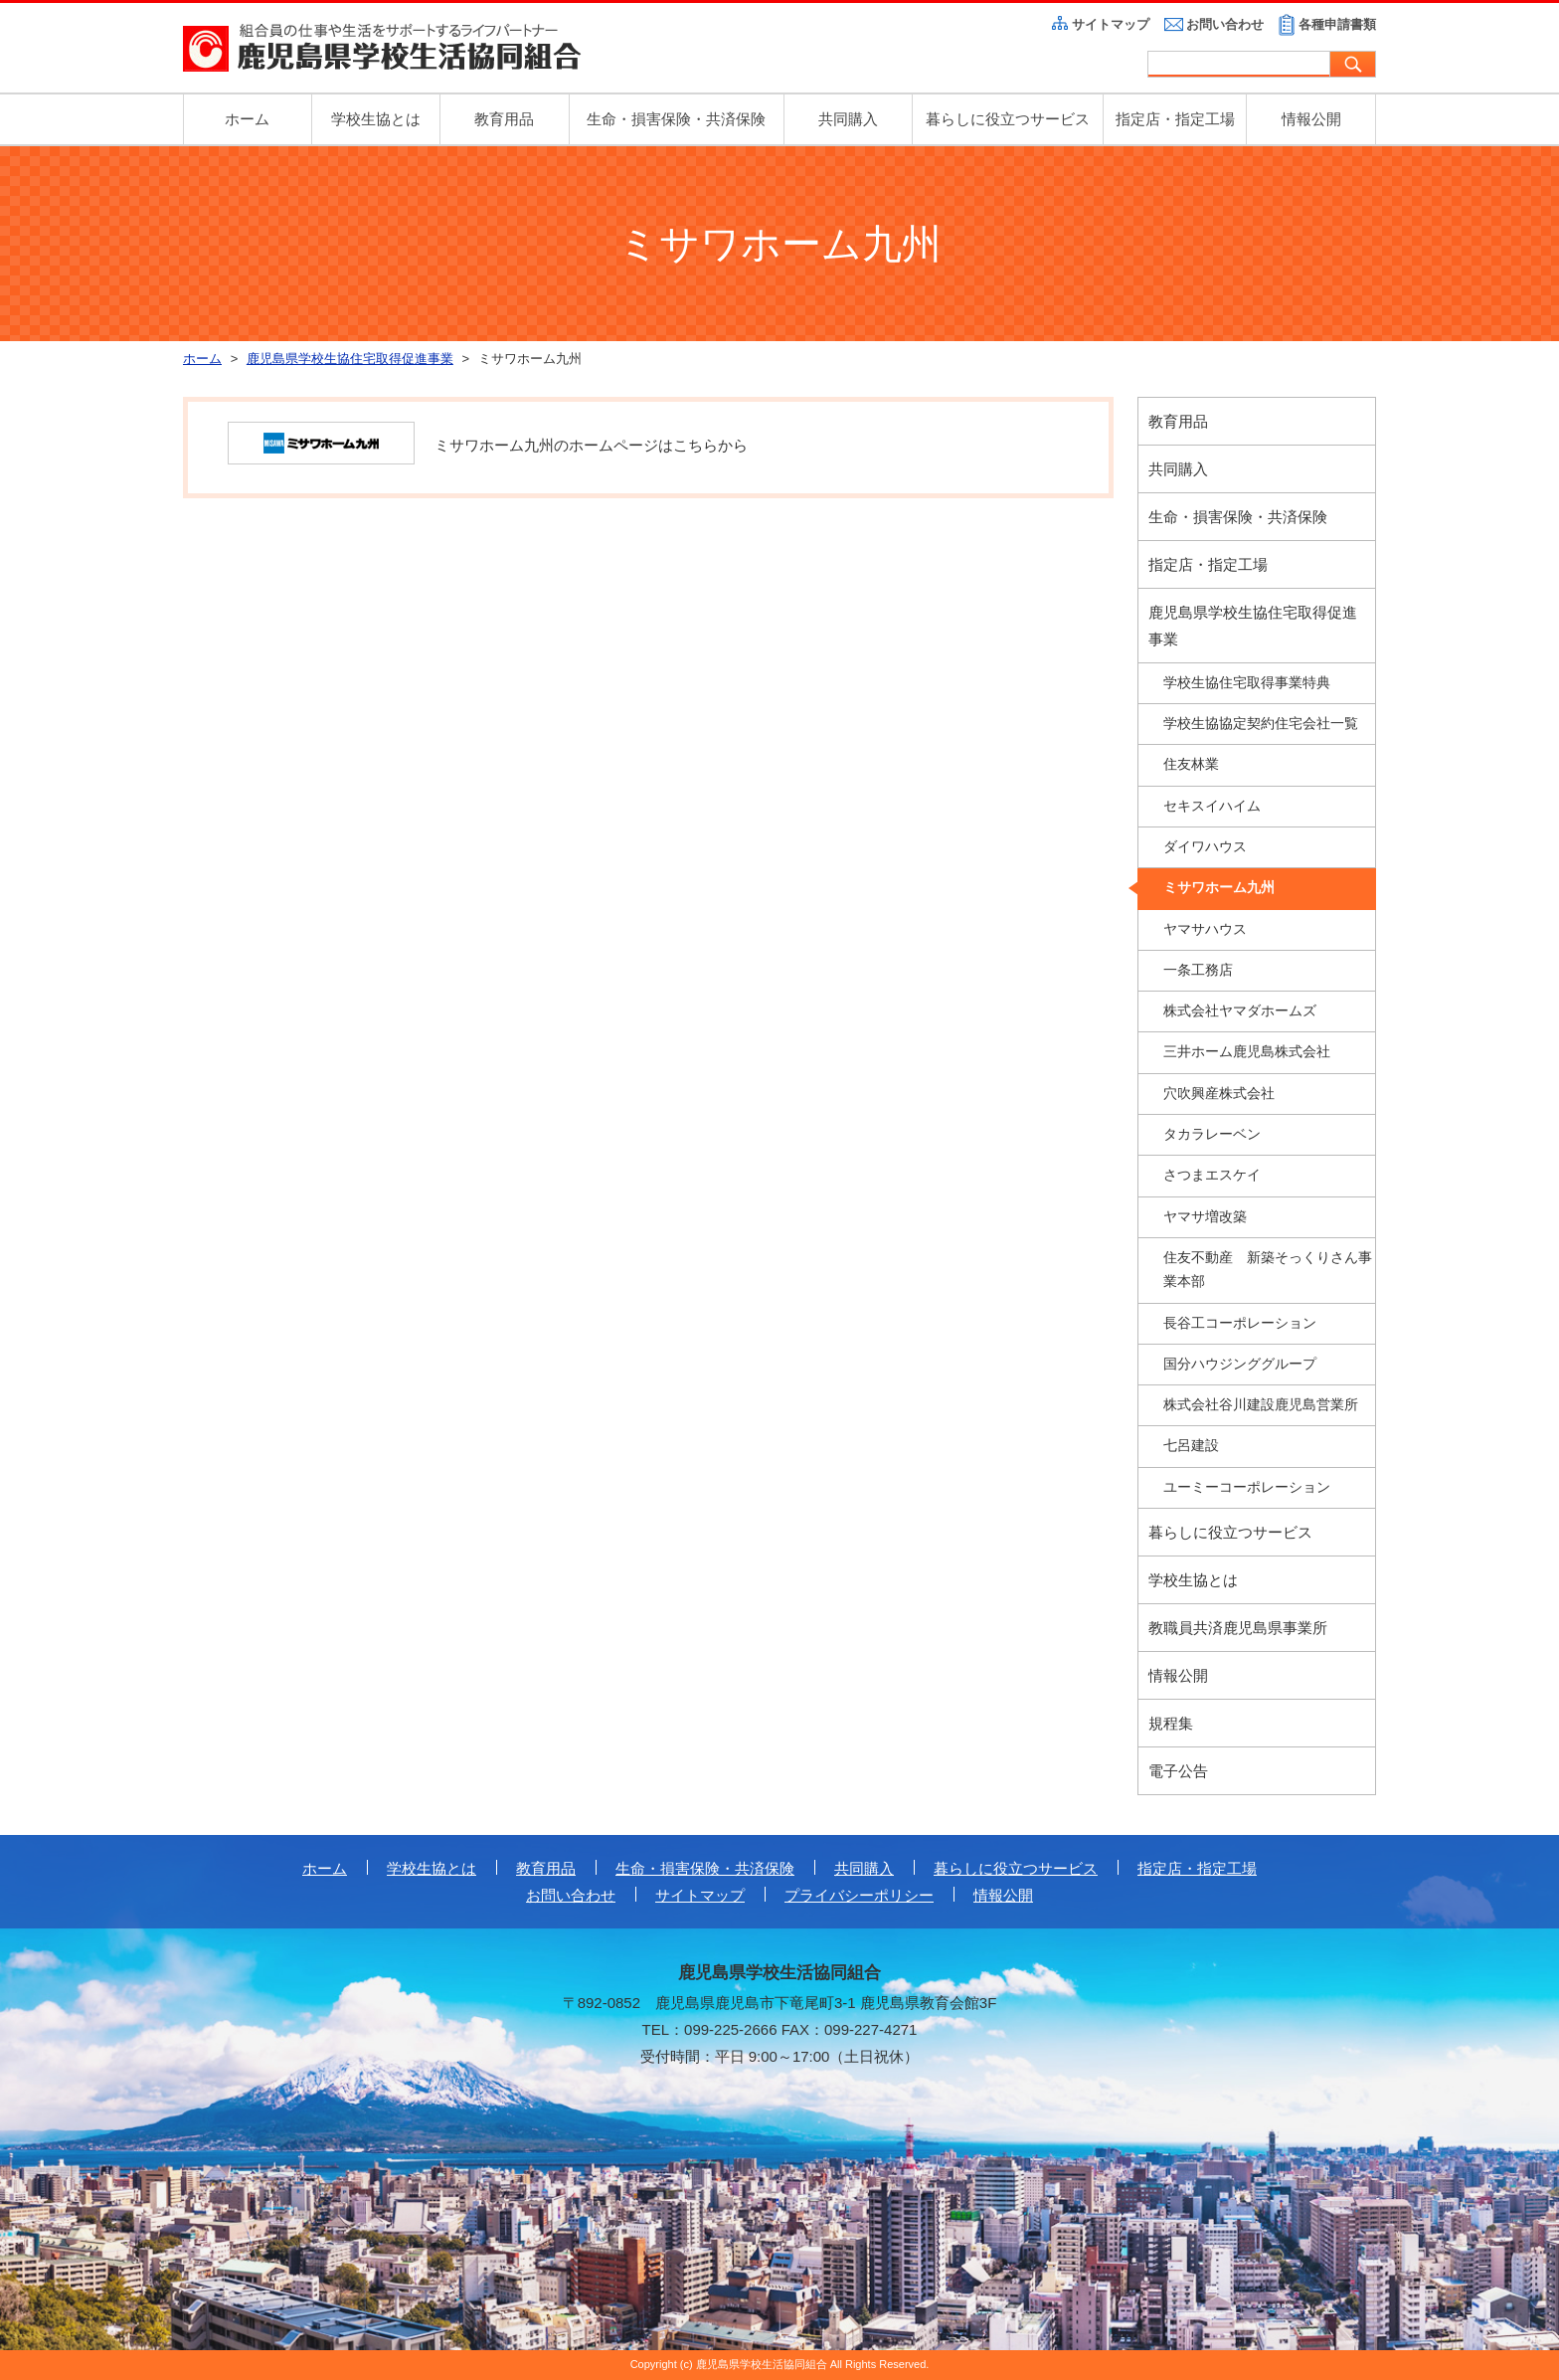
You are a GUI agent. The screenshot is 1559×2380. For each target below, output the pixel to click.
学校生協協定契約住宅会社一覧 (1260, 723)
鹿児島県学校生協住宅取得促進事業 (1252, 625)
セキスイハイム (1212, 806)
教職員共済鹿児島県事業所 (1237, 1627)
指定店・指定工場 (1175, 118)
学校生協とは (376, 118)
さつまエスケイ (1212, 1175)
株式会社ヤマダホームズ (1239, 1011)
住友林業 (1191, 764)
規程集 (1170, 1723)
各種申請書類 (1337, 24)
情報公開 (1311, 118)
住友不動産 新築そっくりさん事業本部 (1267, 1269)
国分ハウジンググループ (1239, 1364)
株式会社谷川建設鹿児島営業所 (1260, 1404)
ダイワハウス (1205, 846)
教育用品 (504, 118)
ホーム (247, 118)
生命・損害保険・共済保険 (676, 118)
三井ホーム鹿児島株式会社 (1246, 1051)
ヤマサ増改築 (1205, 1216)
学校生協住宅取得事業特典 (1246, 682)
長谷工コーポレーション (1239, 1323)
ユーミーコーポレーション (1246, 1487)
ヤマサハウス (1205, 929)
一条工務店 (1198, 970)
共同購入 (848, 118)
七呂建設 (1191, 1445)
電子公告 (1178, 1770)
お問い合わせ (1225, 24)
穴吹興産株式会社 (1219, 1093)
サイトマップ (1110, 24)
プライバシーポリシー (859, 1895)
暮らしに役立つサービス (1008, 118)
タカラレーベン (1212, 1134)
